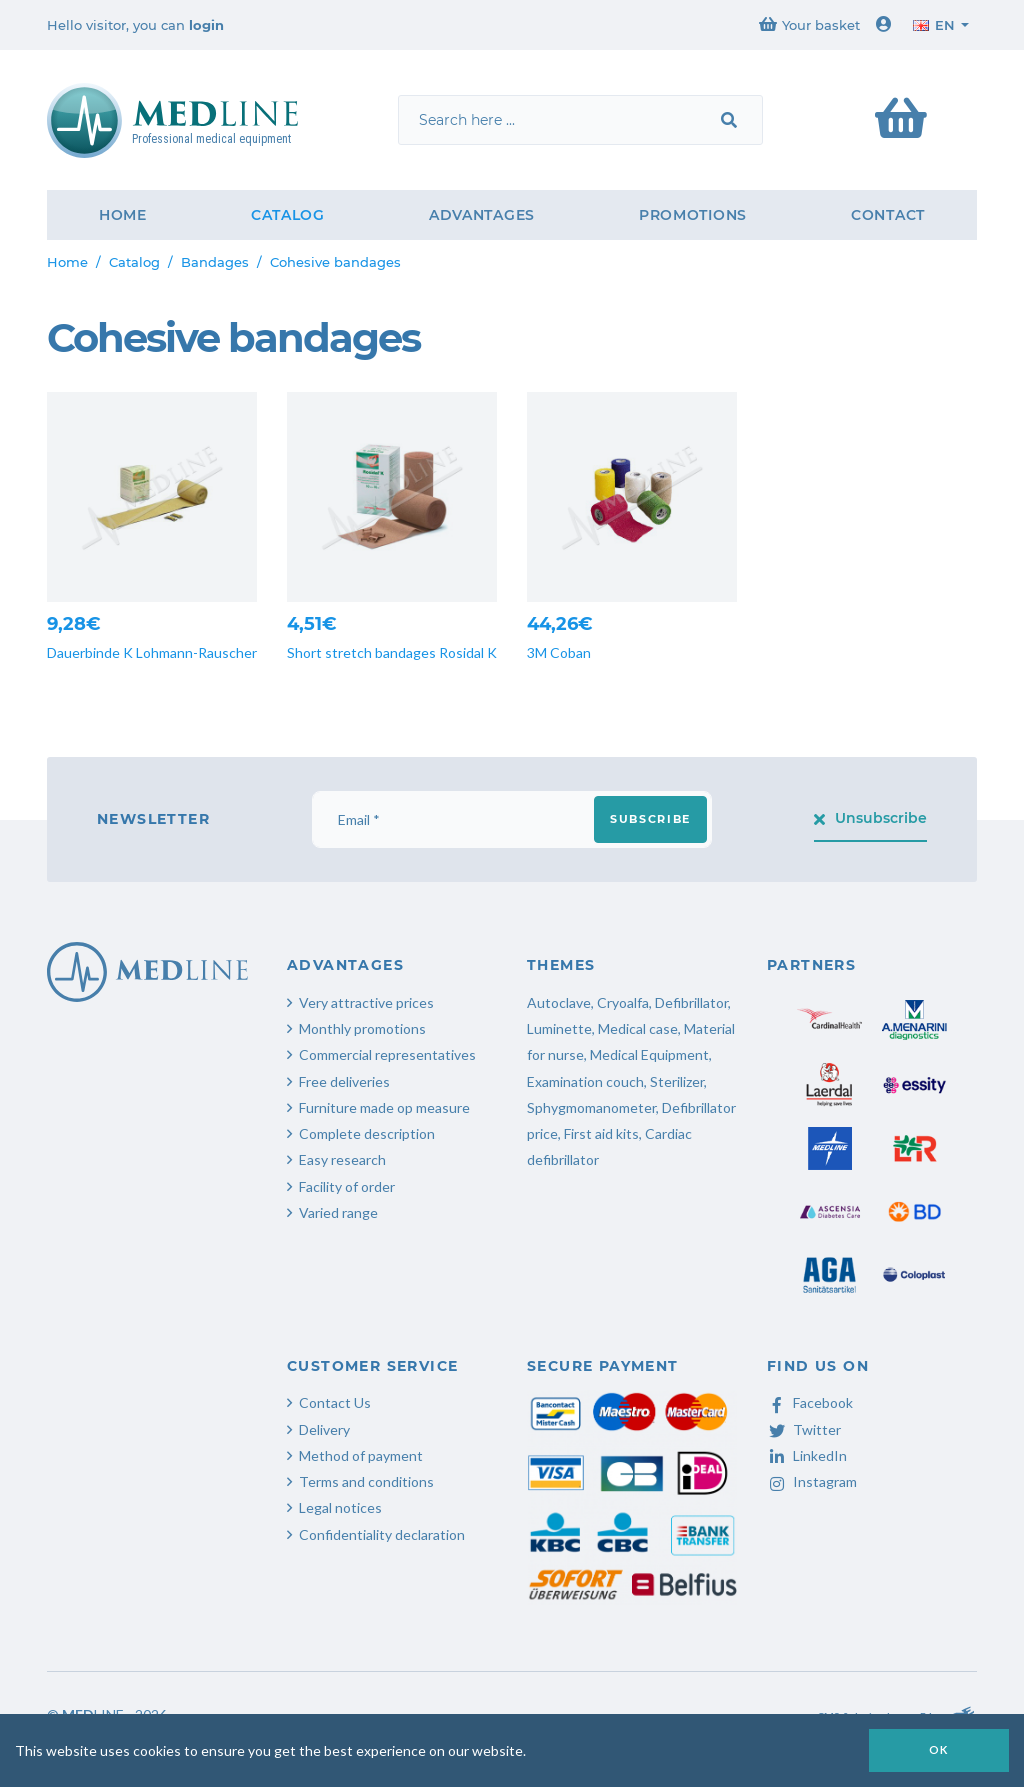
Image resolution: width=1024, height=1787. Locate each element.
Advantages (482, 215)
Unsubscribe (871, 818)
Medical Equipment (649, 1054)
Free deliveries (344, 1081)
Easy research (342, 1159)
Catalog (288, 215)
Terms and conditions (366, 1481)
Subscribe (650, 819)
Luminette (559, 1028)
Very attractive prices (366, 1002)
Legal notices (340, 1507)
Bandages (215, 262)
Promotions (693, 215)
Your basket (809, 24)
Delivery (324, 1429)
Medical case (638, 1028)
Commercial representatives (387, 1054)
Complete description (367, 1133)
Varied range (338, 1212)
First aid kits (601, 1133)
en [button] (934, 25)
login (206, 25)
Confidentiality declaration (382, 1534)
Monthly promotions (362, 1028)
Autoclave (559, 1002)
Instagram (812, 1481)
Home (123, 215)
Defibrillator (691, 1002)
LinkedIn (807, 1455)
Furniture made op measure (384, 1107)
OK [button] (939, 1749)
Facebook (810, 1402)
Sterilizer (677, 1081)
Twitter (804, 1429)
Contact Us (335, 1402)
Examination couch (585, 1081)
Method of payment (361, 1455)
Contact (888, 215)
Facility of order (347, 1186)
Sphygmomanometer (591, 1107)
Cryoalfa (623, 1002)
